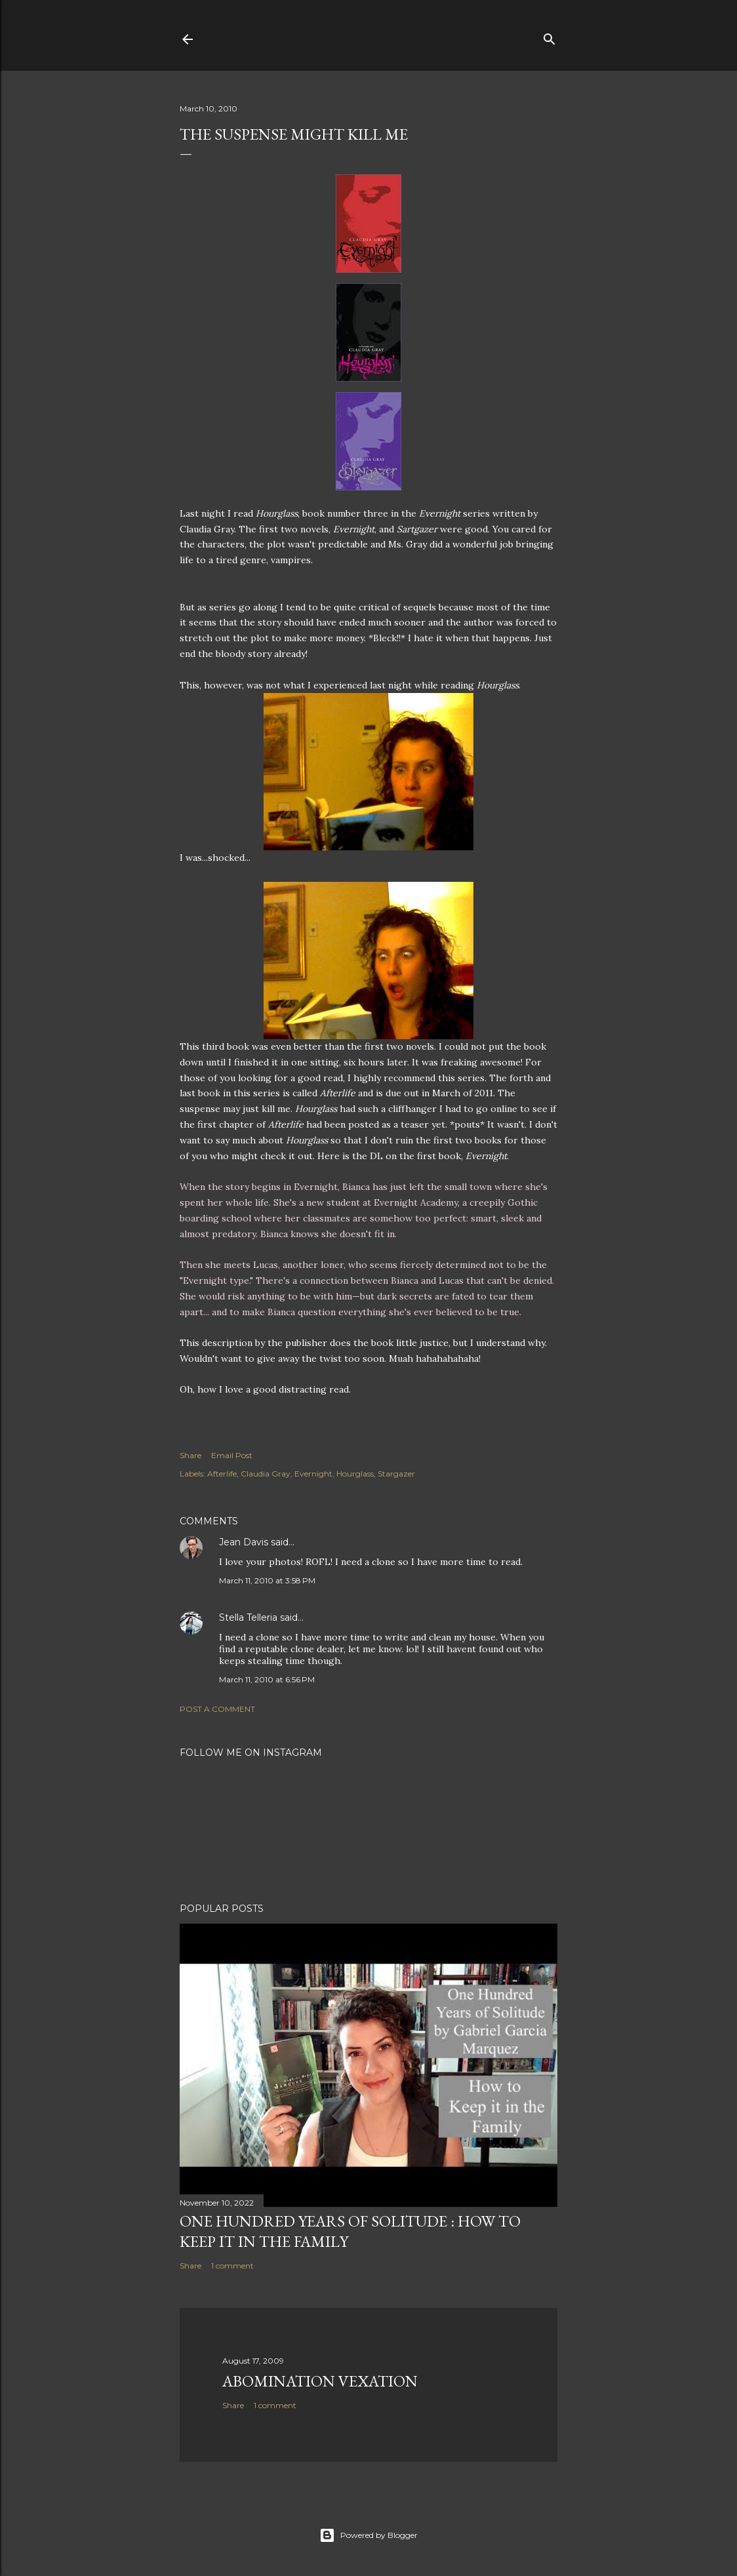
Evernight (313, 1473)
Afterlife (222, 1473)
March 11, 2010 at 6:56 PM (267, 1679)
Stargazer (396, 1473)
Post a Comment (217, 1709)
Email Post (231, 1455)
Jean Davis (243, 1542)
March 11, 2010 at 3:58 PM (267, 1580)
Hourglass (355, 1473)
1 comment (232, 2265)
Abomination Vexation (320, 2381)
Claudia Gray (265, 1473)
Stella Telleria (248, 1617)
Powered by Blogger (368, 2535)
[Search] (549, 36)
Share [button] (190, 1455)
